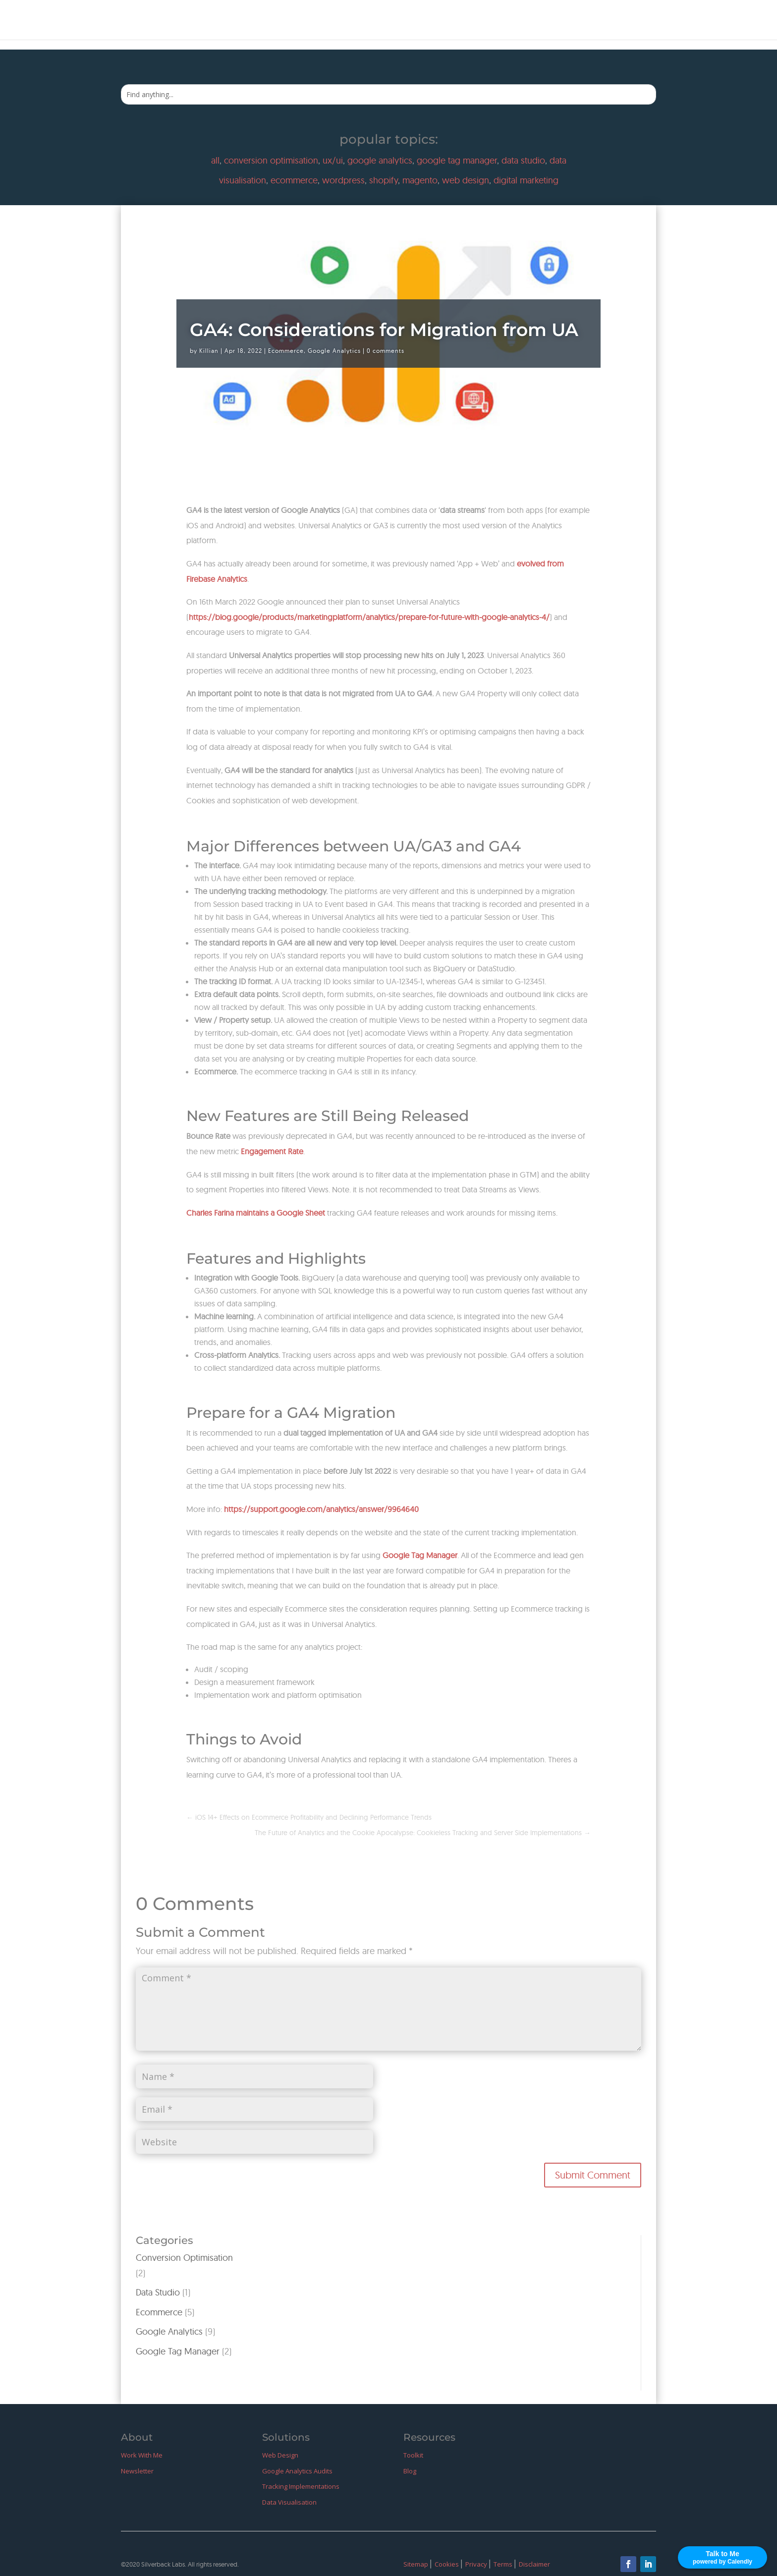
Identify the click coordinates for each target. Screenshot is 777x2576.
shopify (383, 180)
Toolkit (413, 2455)
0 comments (385, 350)
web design (465, 180)
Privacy (477, 2564)
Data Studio (158, 2292)
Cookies (447, 2564)
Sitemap (416, 2564)
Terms (504, 2564)
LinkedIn (723, 20)
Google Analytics (334, 350)
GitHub (677, 20)
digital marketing (526, 180)
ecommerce (294, 180)
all (215, 160)
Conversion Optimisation (184, 2257)
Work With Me (530, 20)
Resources (594, 20)
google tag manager (457, 160)
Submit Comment (592, 2175)
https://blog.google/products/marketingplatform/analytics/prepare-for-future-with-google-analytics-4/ (369, 617)
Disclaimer (534, 2564)
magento (420, 180)
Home (475, 20)
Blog (639, 20)
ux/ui (333, 160)
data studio (523, 160)
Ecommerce (286, 350)
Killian (209, 350)
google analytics (379, 160)
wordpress (343, 180)
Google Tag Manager (178, 2351)
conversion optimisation (271, 160)
